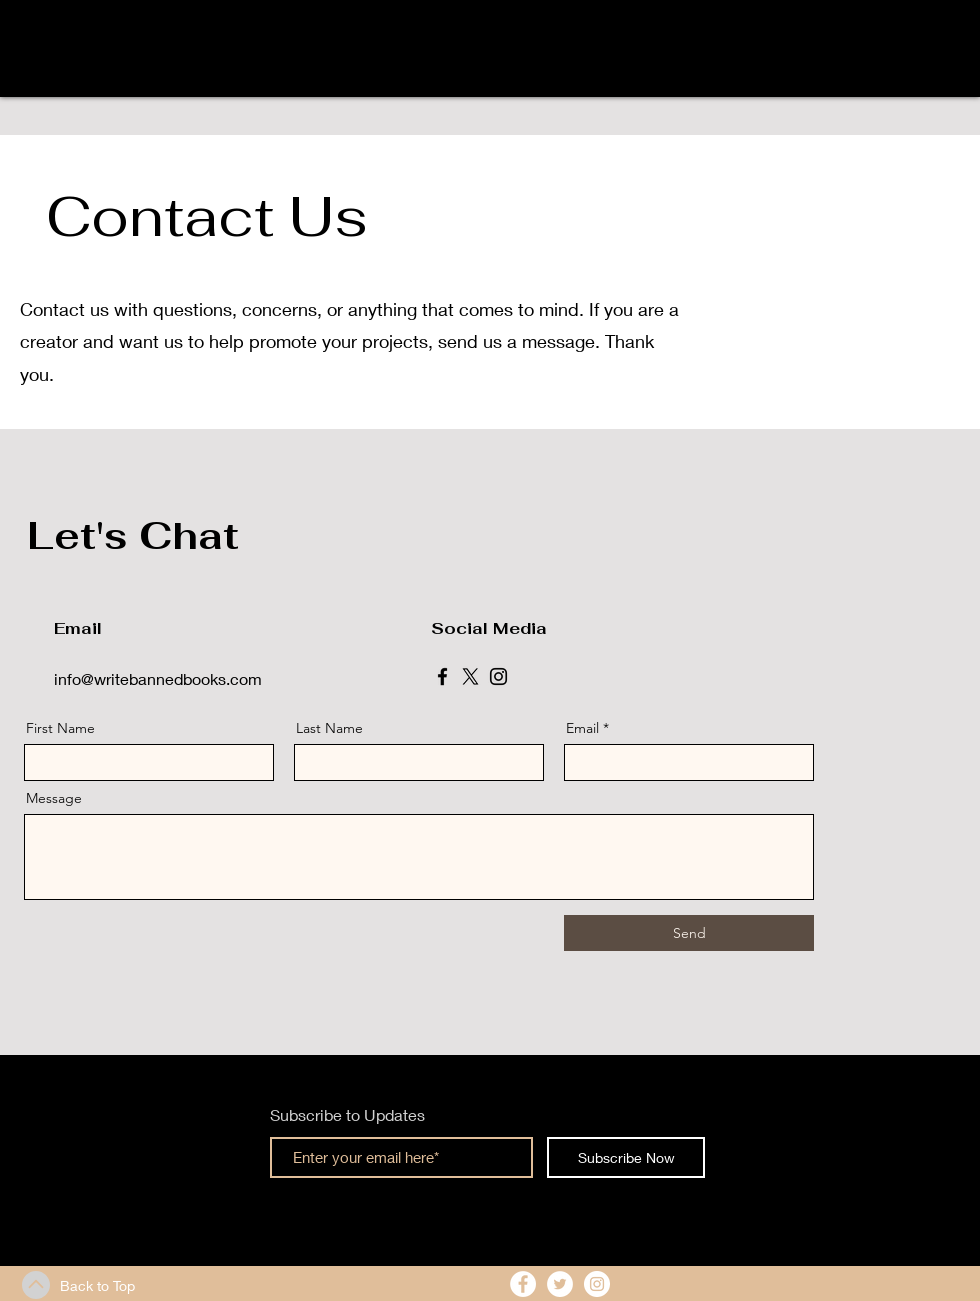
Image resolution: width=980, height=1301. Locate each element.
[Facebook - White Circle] (523, 1284)
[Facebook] (442, 676)
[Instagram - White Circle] (597, 1284)
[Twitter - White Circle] (560, 1284)
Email (582, 728)
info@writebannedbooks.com (158, 678)
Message (54, 798)
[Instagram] (498, 676)
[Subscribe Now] (626, 1157)
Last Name (329, 728)
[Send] (689, 933)
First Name (60, 728)
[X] (470, 676)
